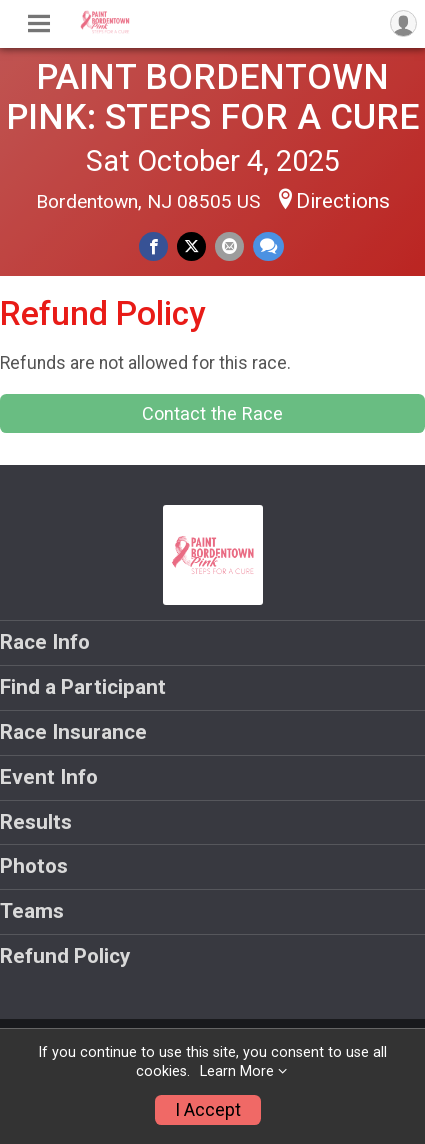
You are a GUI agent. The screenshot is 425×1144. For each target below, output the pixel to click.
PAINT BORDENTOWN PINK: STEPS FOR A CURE (212, 97)
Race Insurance (73, 732)
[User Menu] (403, 23)
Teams (32, 911)
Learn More (237, 1071)
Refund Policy (65, 956)
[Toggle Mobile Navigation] (39, 24)
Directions (343, 201)
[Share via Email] (229, 246)
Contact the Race (212, 413)
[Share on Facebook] (153, 246)
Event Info (49, 777)
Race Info (45, 642)
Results (36, 822)
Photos (34, 866)
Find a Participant (83, 687)
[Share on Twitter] (191, 246)
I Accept (208, 1110)
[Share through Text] (268, 246)
